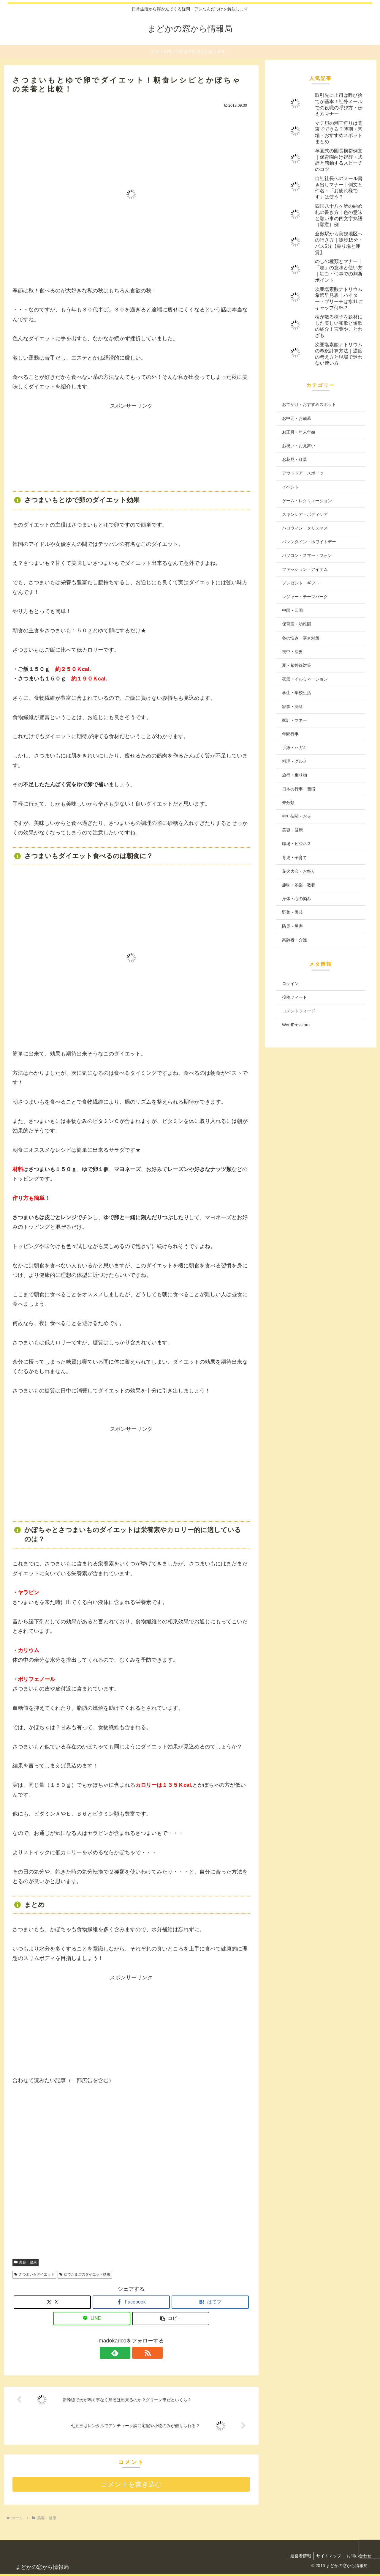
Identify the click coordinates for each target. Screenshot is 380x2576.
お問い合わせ (358, 2555)
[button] (170, 2318)
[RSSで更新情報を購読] (138, 2353)
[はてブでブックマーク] (210, 2302)
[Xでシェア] (52, 2302)
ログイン (290, 983)
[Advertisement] (131, 448)
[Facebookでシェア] (131, 2302)
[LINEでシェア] (91, 2318)
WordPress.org (296, 1024)
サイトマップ (327, 2555)
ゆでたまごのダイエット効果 (84, 2274)
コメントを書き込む (131, 2484)
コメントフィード (298, 1011)
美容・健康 (25, 2262)
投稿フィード (294, 997)
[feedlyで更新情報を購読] (124, 2353)
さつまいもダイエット (34, 2274)
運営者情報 (298, 2555)
